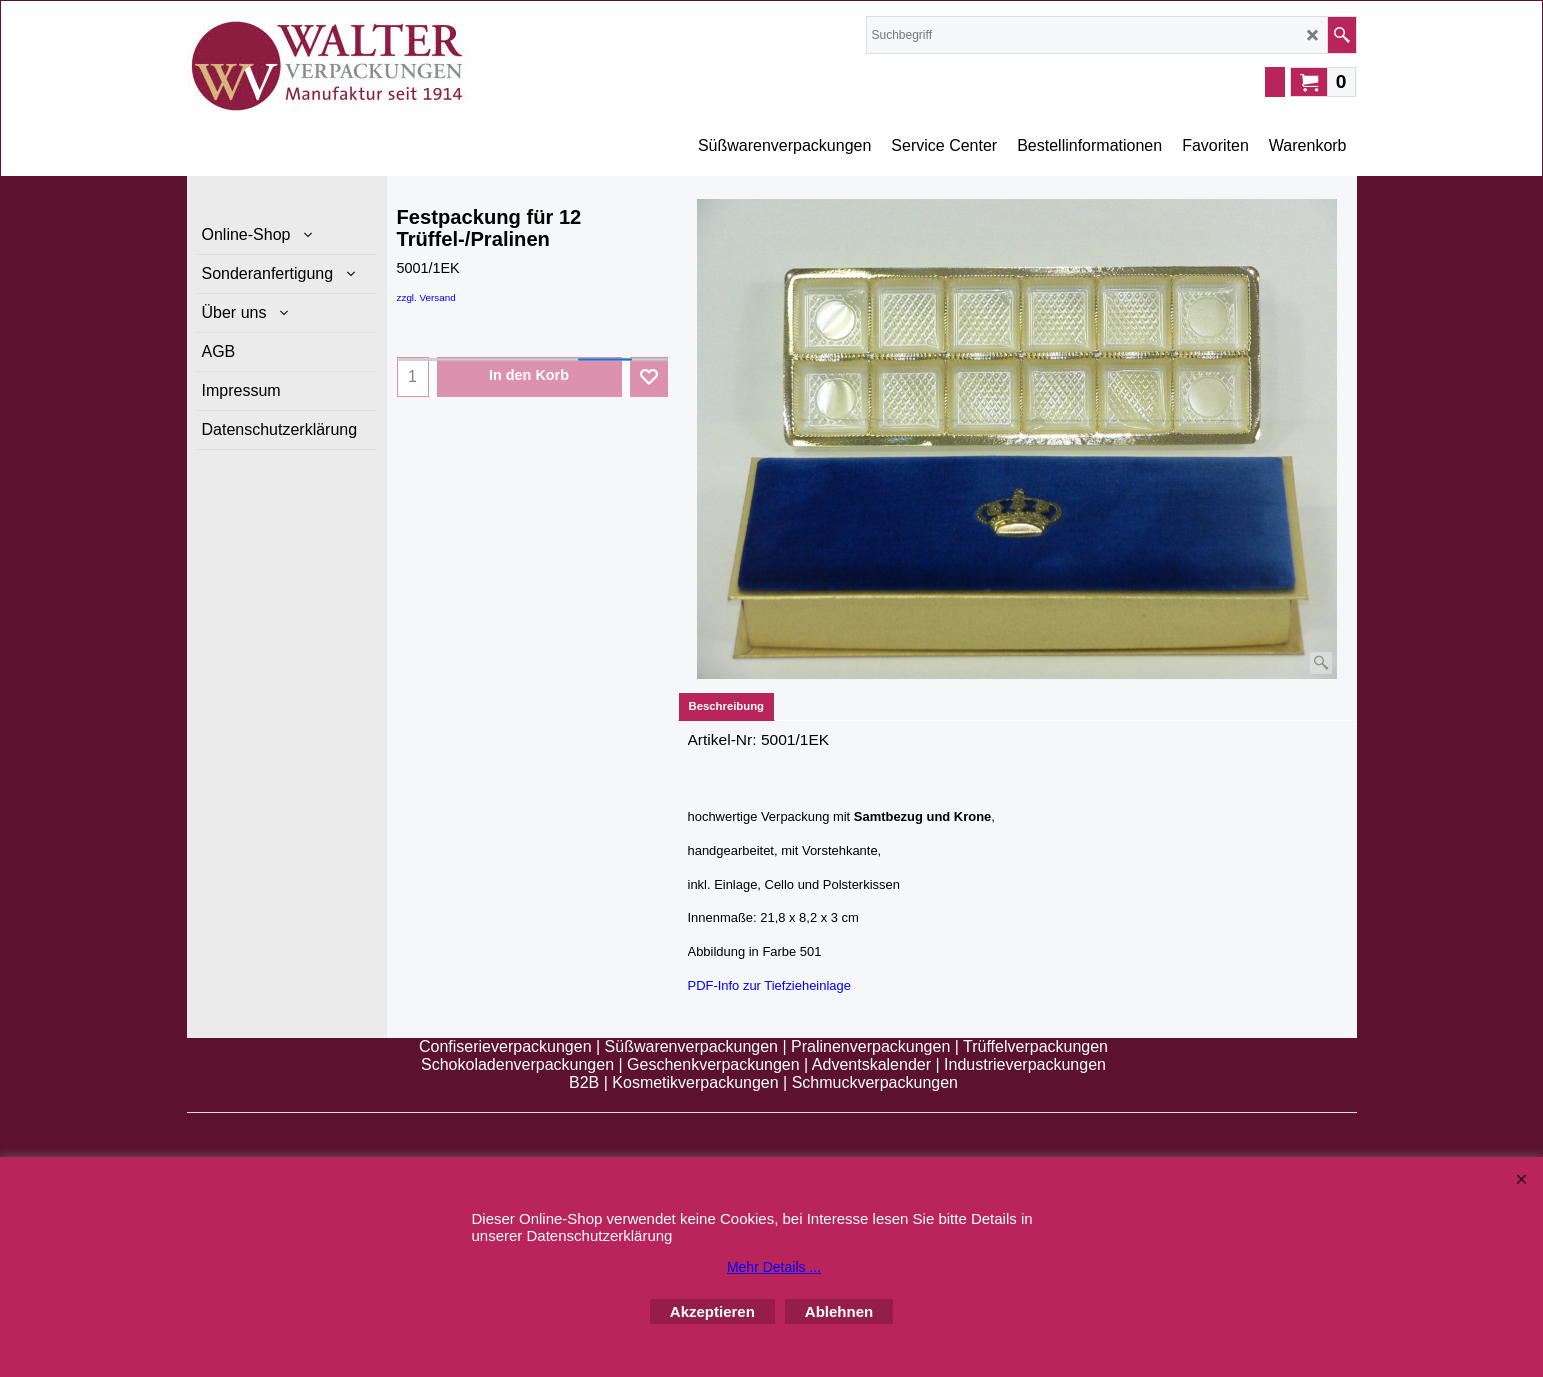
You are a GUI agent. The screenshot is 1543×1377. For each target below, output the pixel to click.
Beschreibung (727, 706)
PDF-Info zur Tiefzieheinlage (769, 984)
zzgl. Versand (426, 297)
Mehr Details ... (774, 1267)
